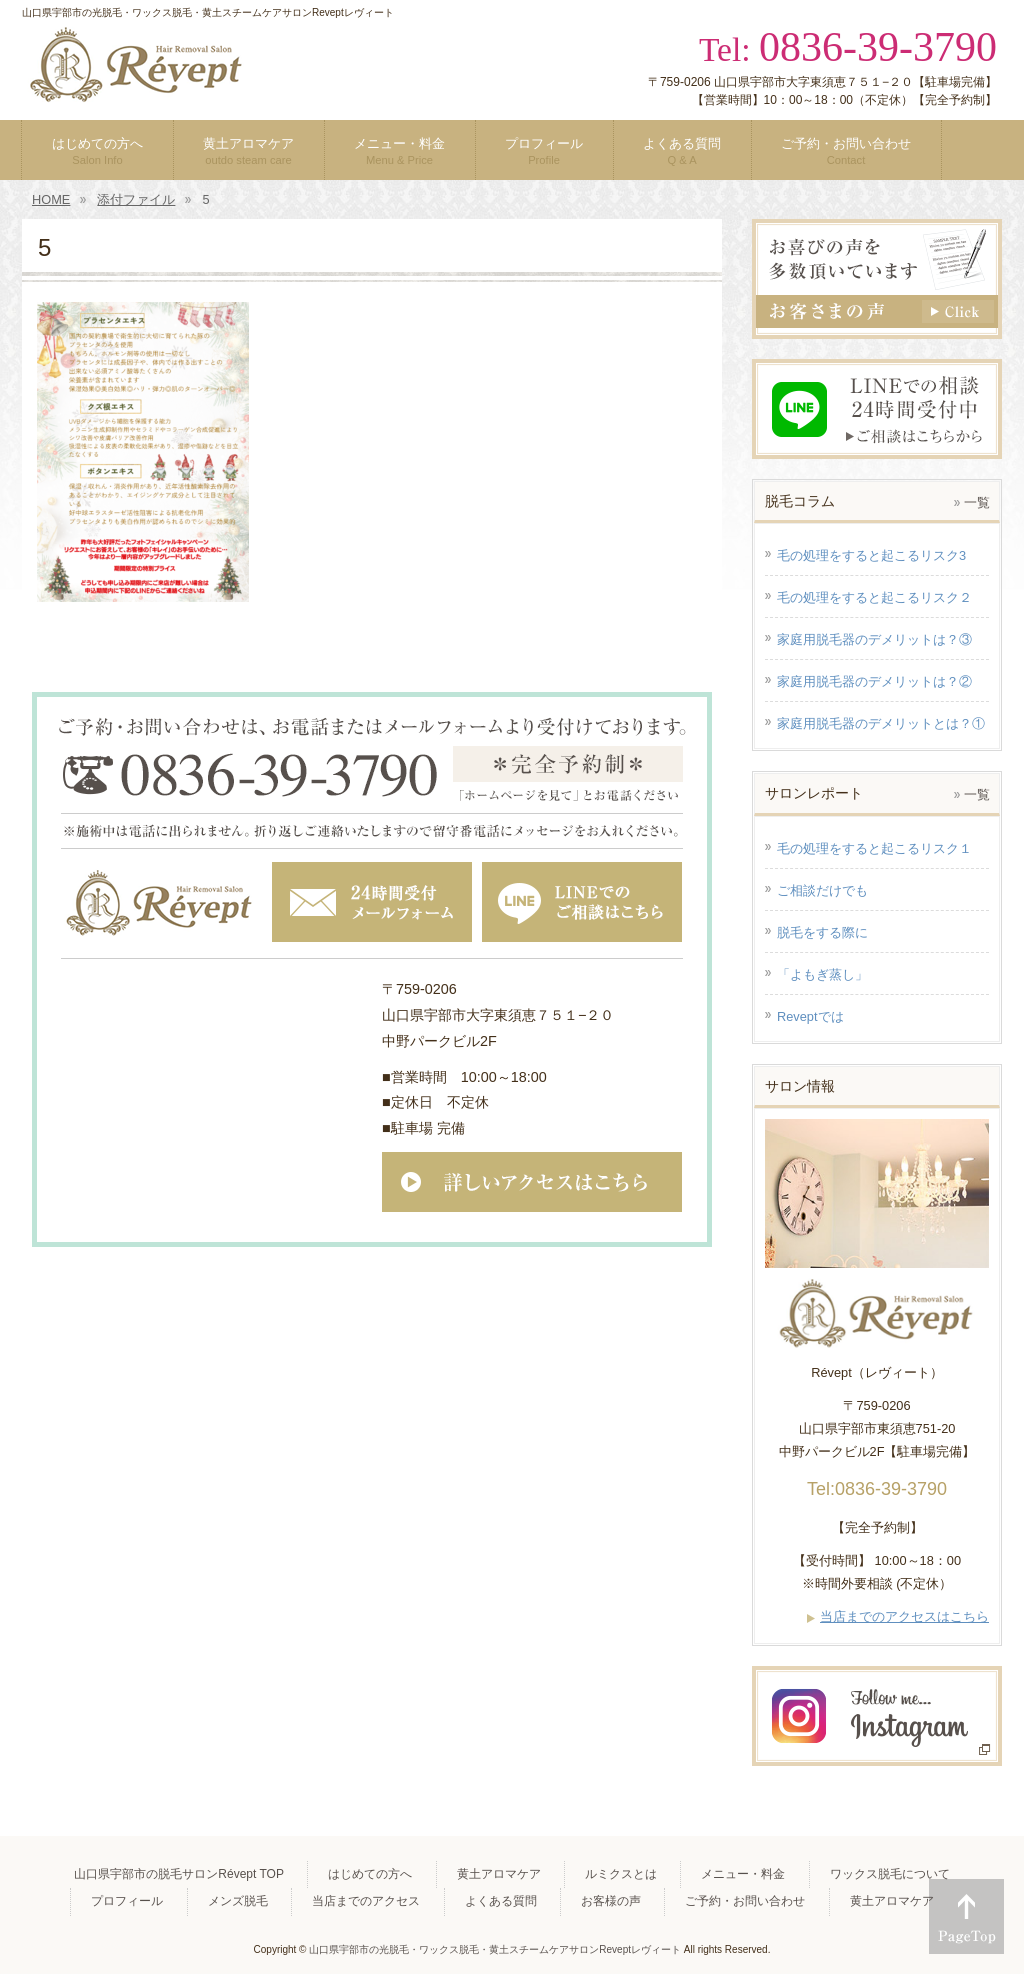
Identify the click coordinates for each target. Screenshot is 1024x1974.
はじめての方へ (370, 1874)
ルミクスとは (621, 1874)
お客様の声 (611, 1901)
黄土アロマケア (499, 1874)
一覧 (977, 502)
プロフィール (127, 1901)
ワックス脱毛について (890, 1874)
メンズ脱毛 (238, 1901)
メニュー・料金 (743, 1874)
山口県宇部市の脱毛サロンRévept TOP (179, 1874)
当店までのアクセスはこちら (904, 1616)
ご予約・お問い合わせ (745, 1901)
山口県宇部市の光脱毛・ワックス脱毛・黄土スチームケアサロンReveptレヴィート (495, 1949)
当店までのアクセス (366, 1901)
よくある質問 (501, 1901)
